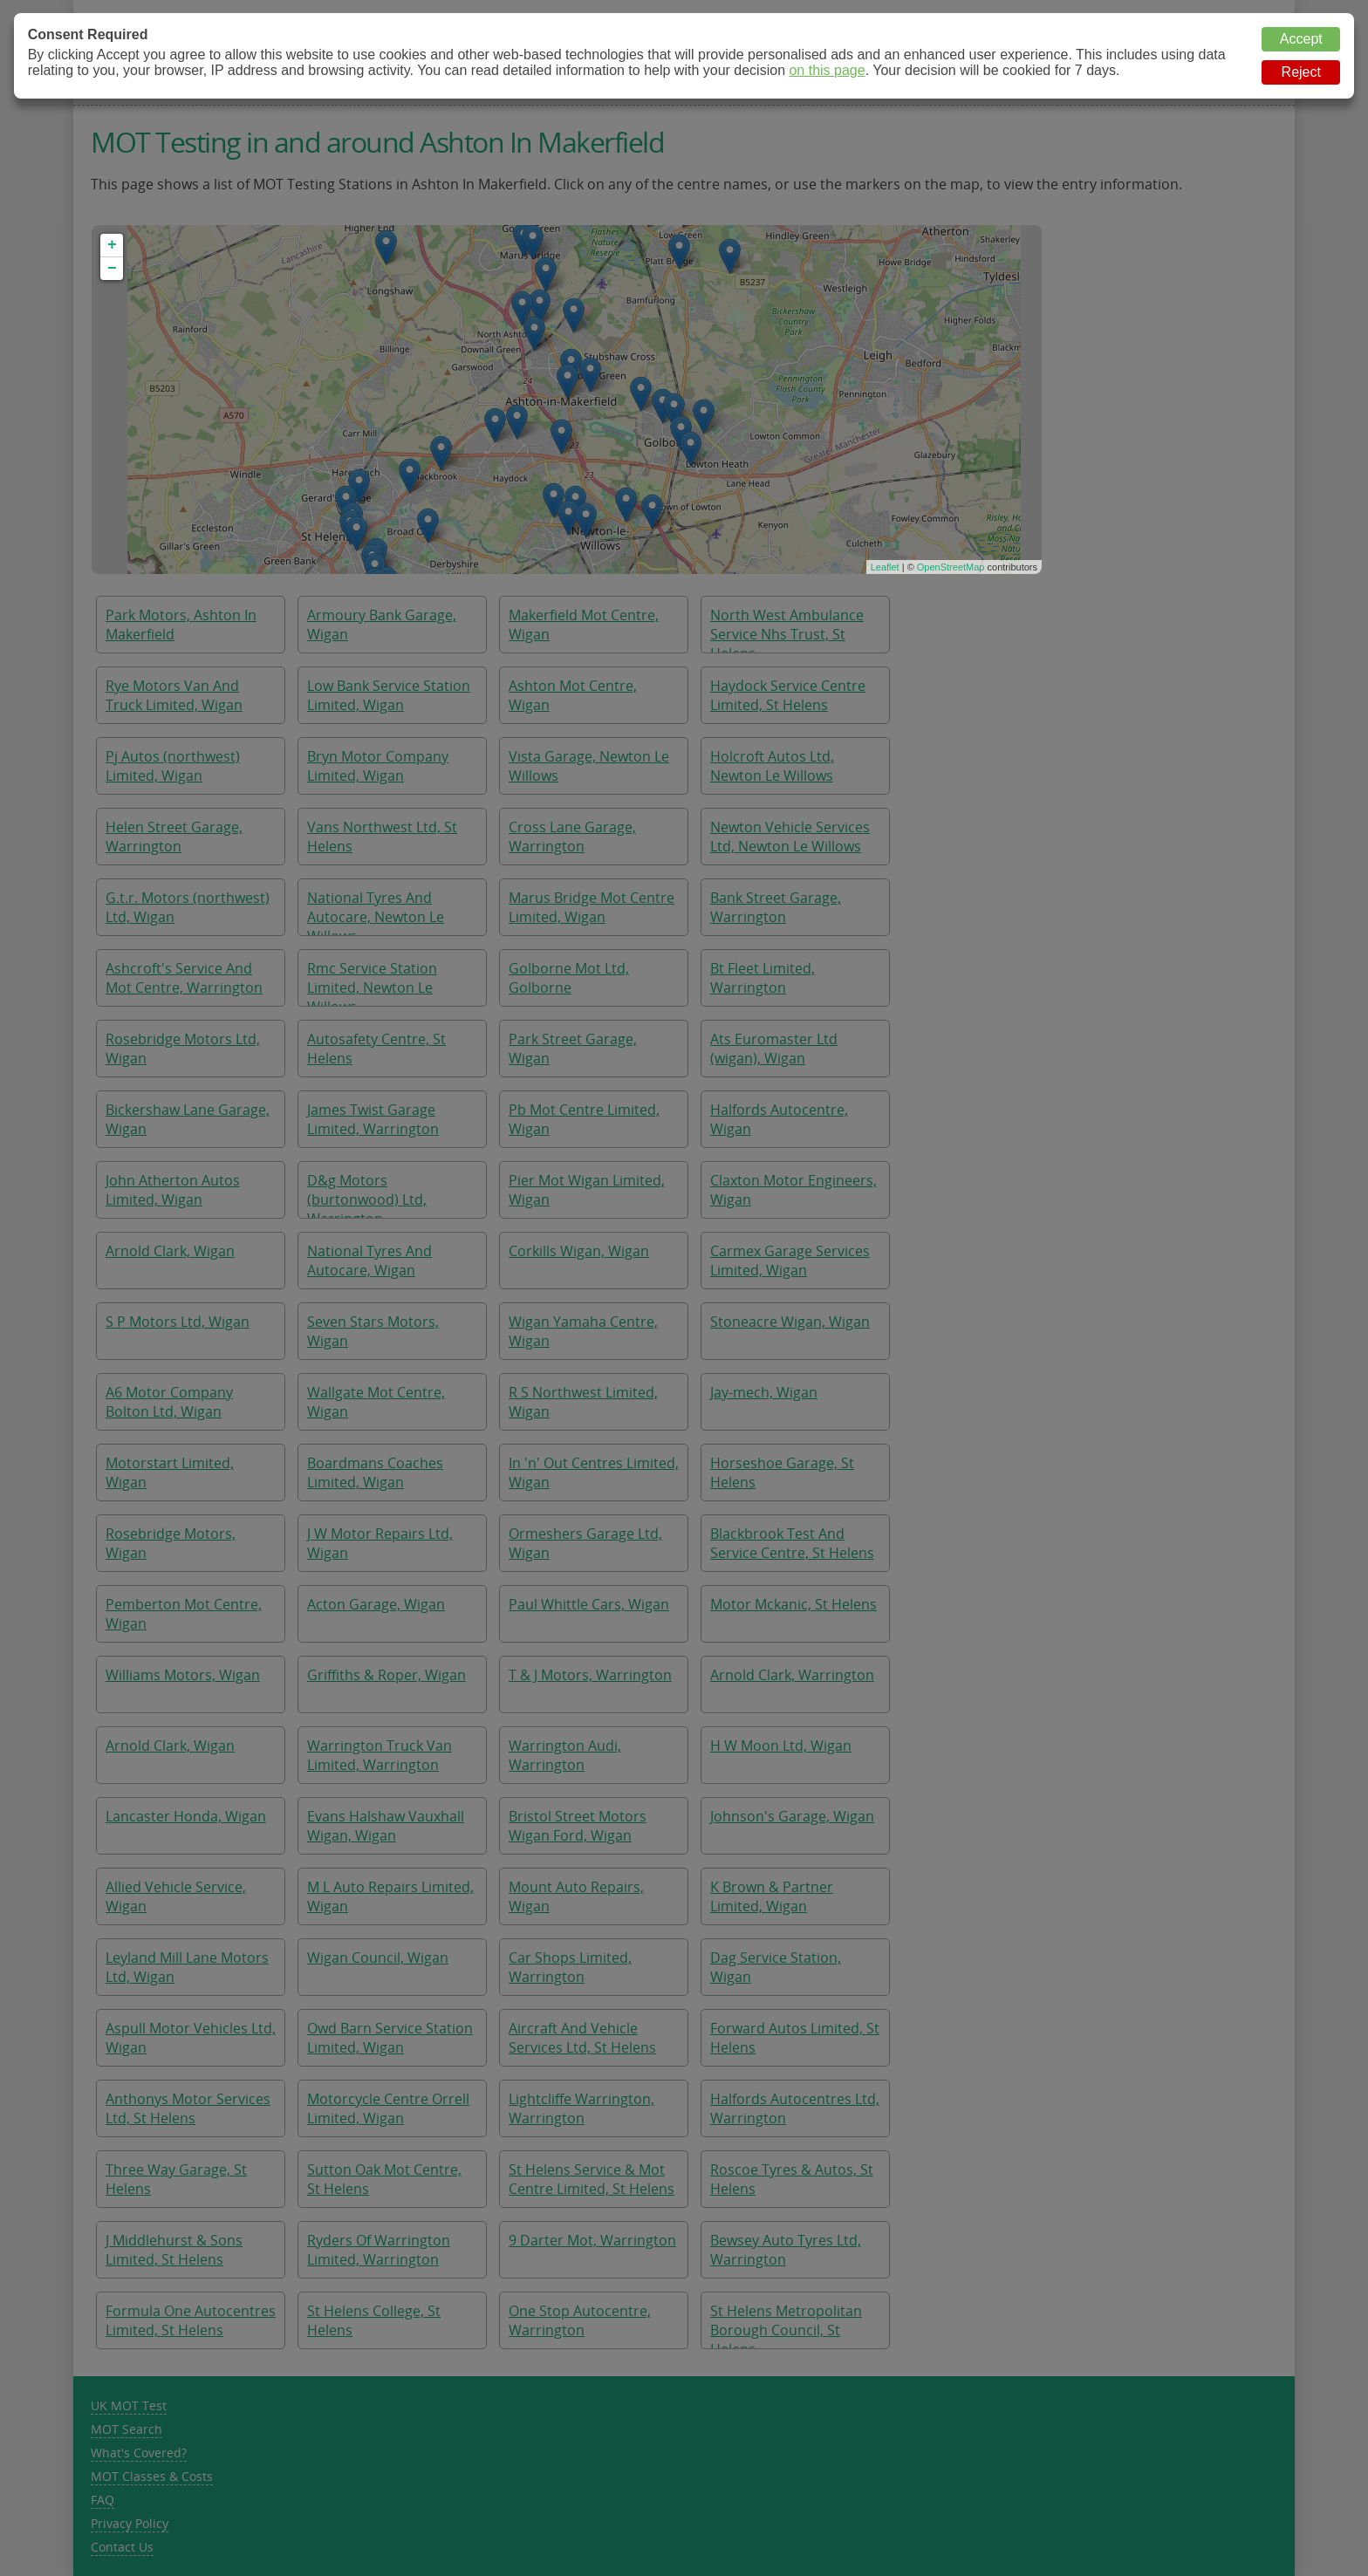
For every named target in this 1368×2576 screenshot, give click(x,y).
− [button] (112, 268)
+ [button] (112, 245)
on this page (827, 70)
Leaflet (885, 567)
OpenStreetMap (951, 567)
